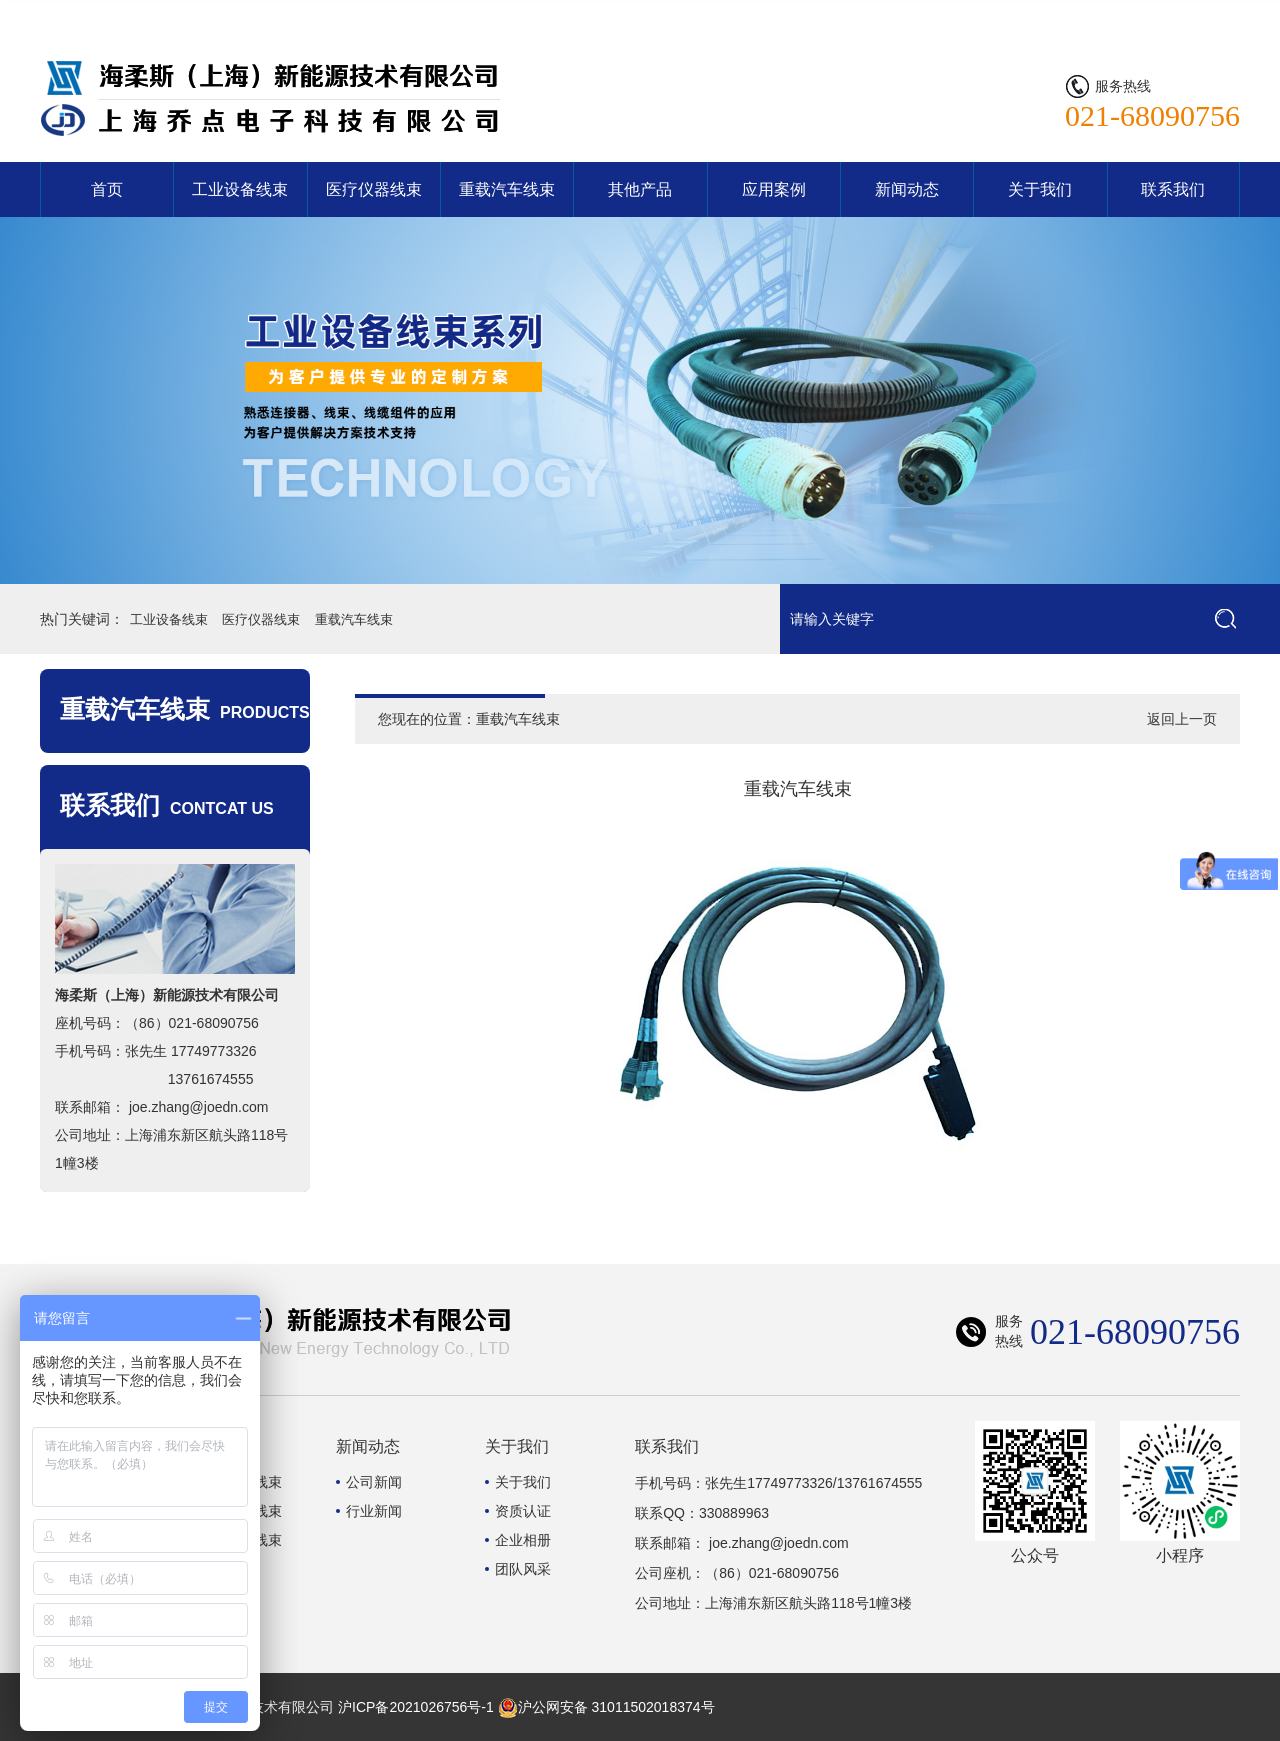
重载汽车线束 (507, 189)
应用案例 (774, 189)
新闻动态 (907, 189)
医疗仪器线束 (374, 189)
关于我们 (1040, 189)
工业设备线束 (240, 189)
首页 (107, 189)
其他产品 (640, 189)
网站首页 (1122, 15)
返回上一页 (1182, 719)
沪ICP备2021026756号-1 (416, 1707)
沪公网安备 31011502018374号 (606, 1707)
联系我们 (1202, 15)
